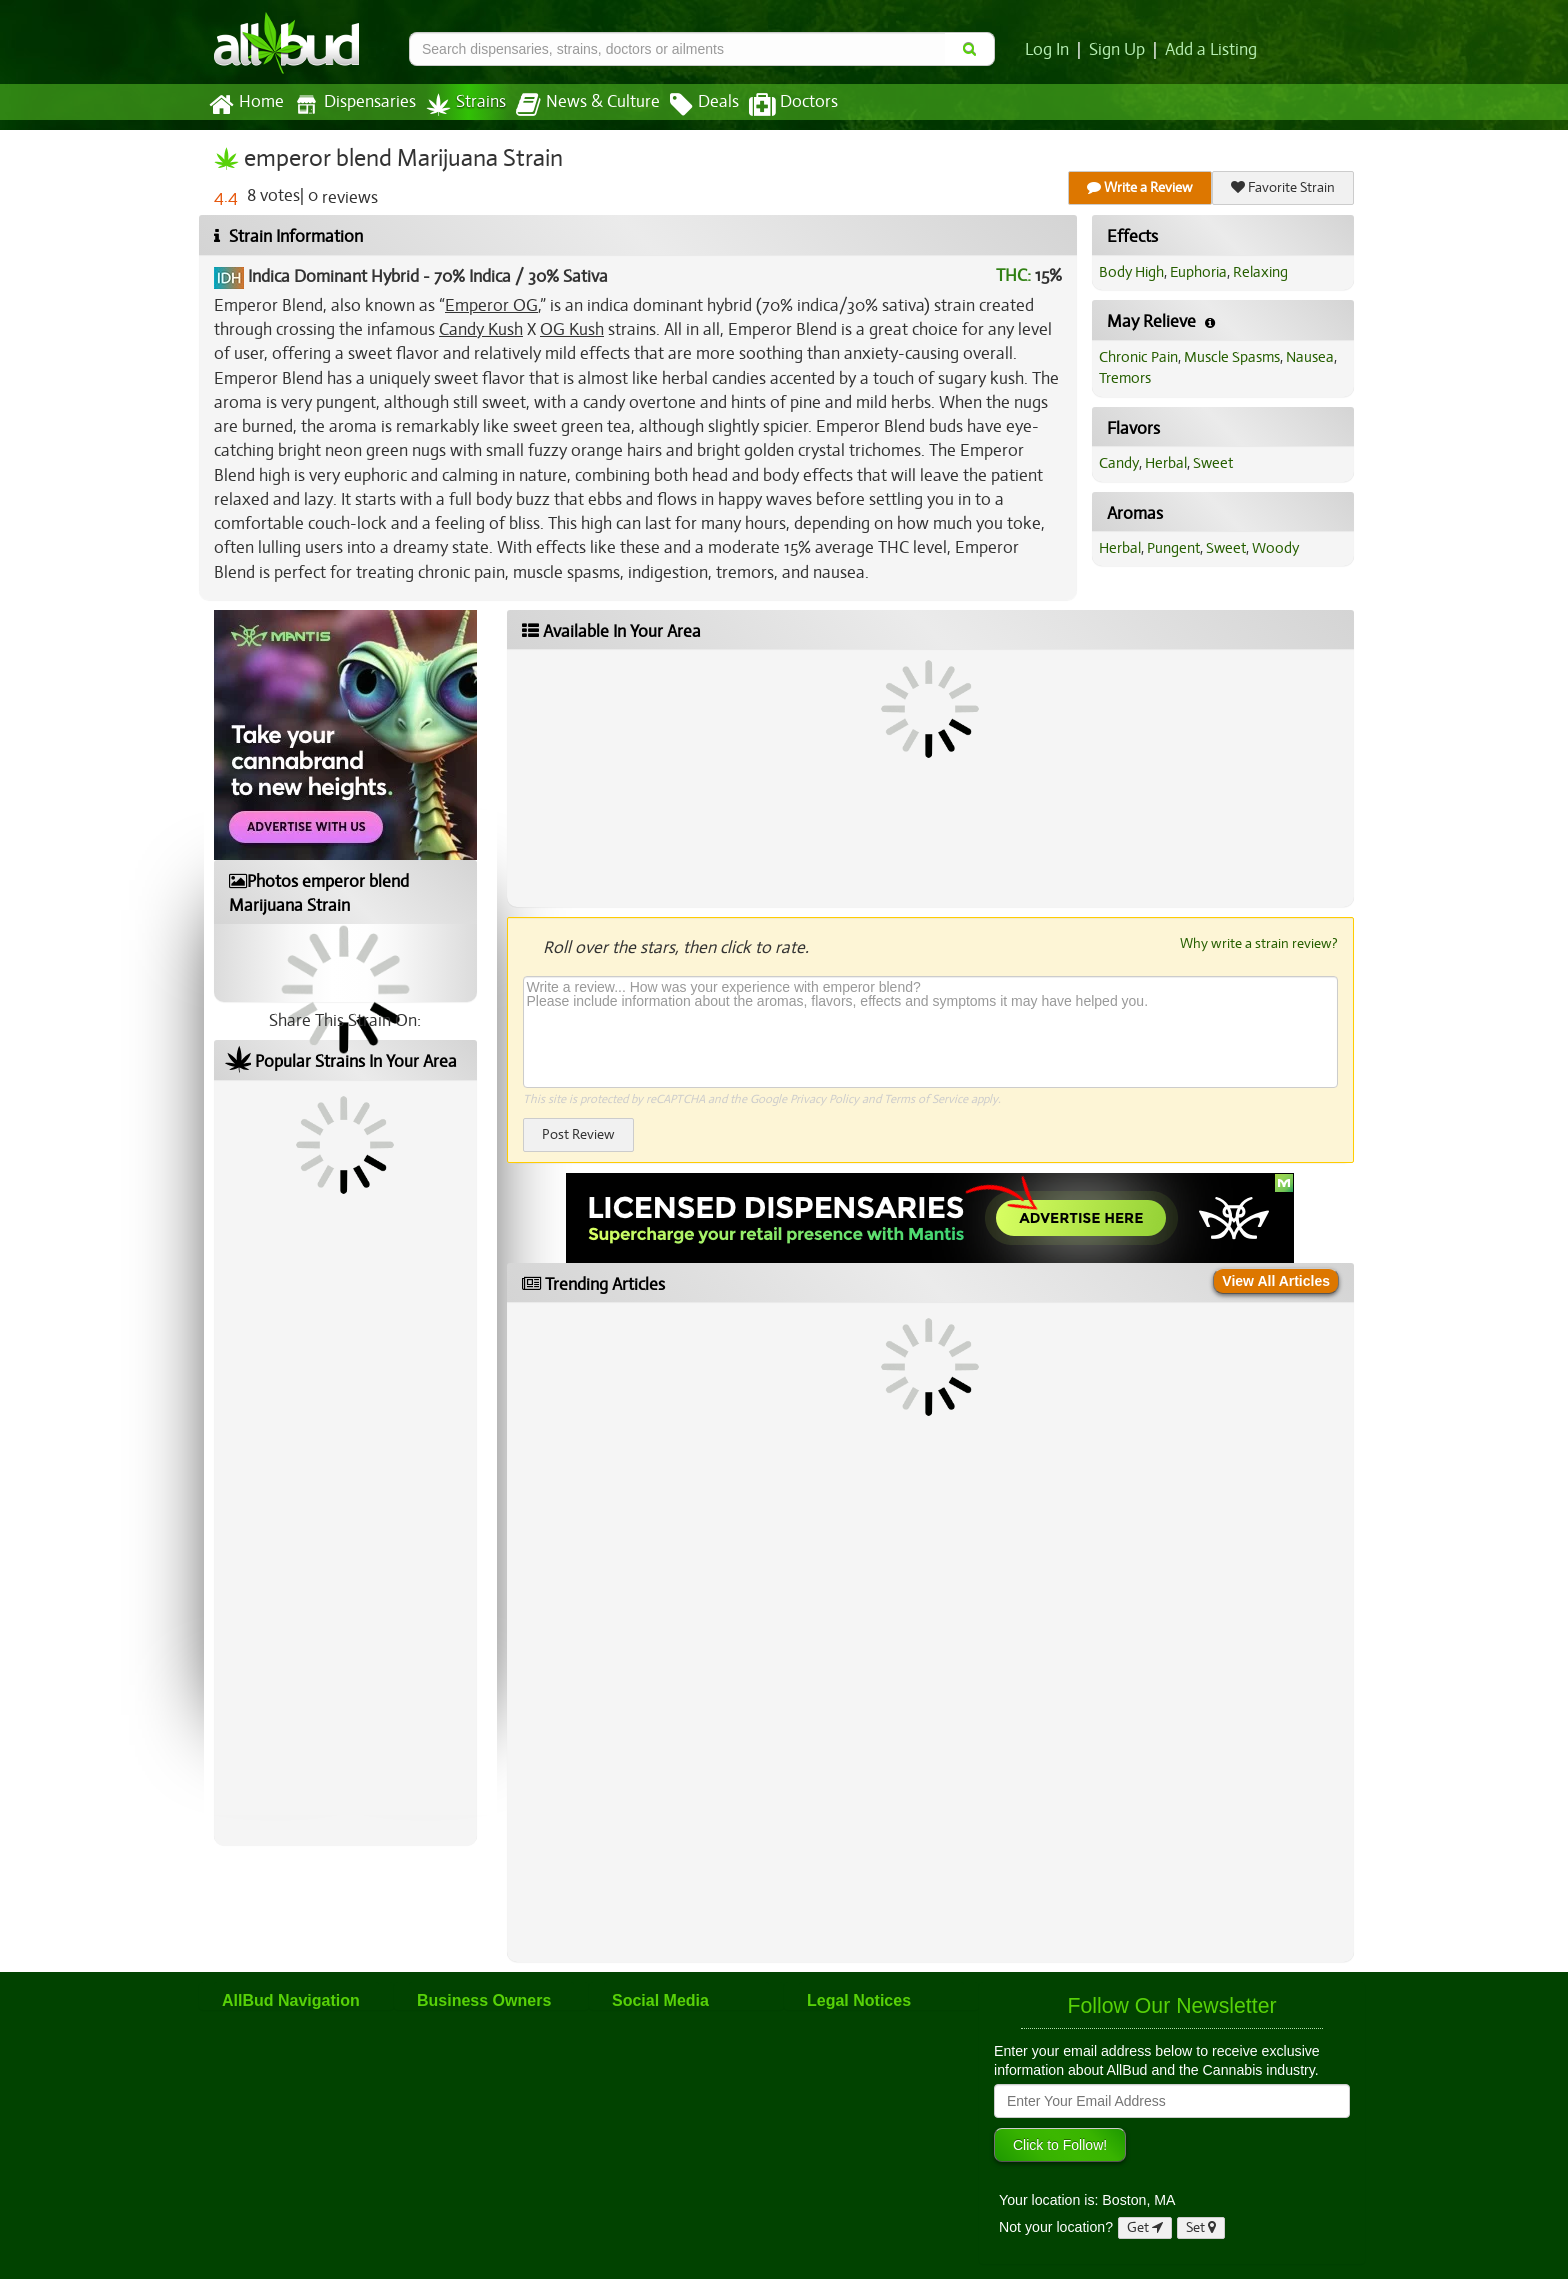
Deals (704, 105)
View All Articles (1276, 1281)
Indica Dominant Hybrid (333, 276)
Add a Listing (1211, 50)
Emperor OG (491, 305)
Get (1145, 2227)
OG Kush (572, 329)
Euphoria (1198, 272)
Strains (466, 104)
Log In (1047, 50)
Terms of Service (926, 1099)
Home (246, 105)
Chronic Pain (1138, 357)
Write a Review (1140, 187)
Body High (1131, 272)
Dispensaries (355, 104)
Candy (1119, 463)
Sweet (1213, 463)
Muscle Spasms (1232, 357)
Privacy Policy (824, 1099)
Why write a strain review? (1259, 943)
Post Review (578, 1134)
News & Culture (588, 105)
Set (1201, 2227)
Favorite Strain (1283, 187)
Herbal (1166, 463)
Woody (1275, 548)
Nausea (1310, 357)
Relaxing (1260, 272)
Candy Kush (481, 329)
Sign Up (1117, 50)
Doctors (793, 105)
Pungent (1173, 548)
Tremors (1125, 378)
